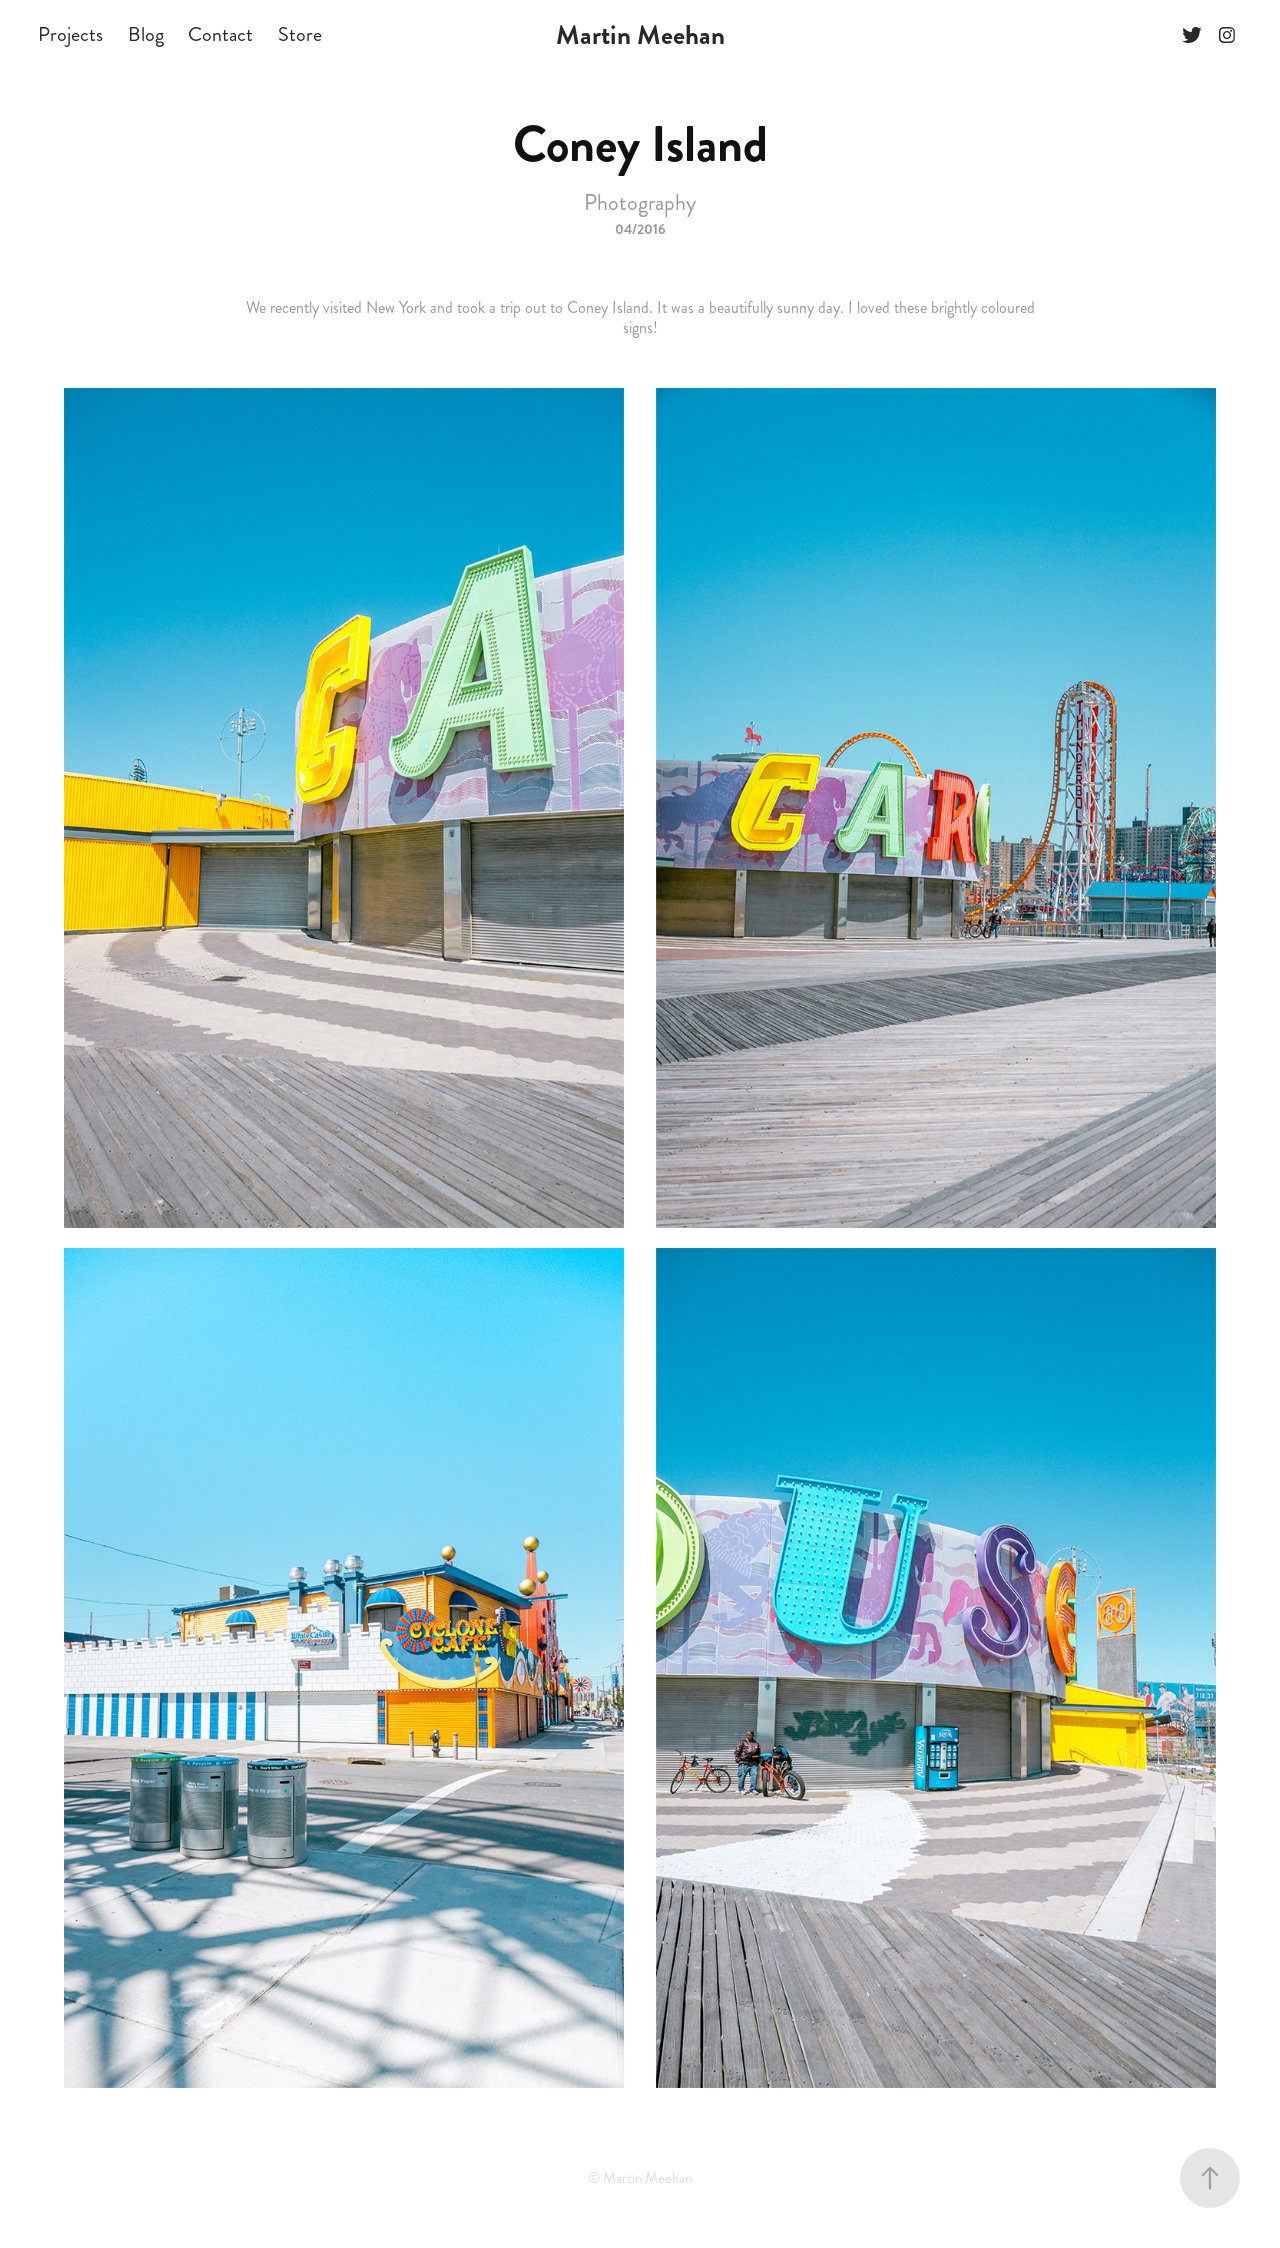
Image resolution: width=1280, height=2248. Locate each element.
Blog (146, 34)
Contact (220, 34)
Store (300, 34)
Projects (70, 34)
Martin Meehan (640, 35)
